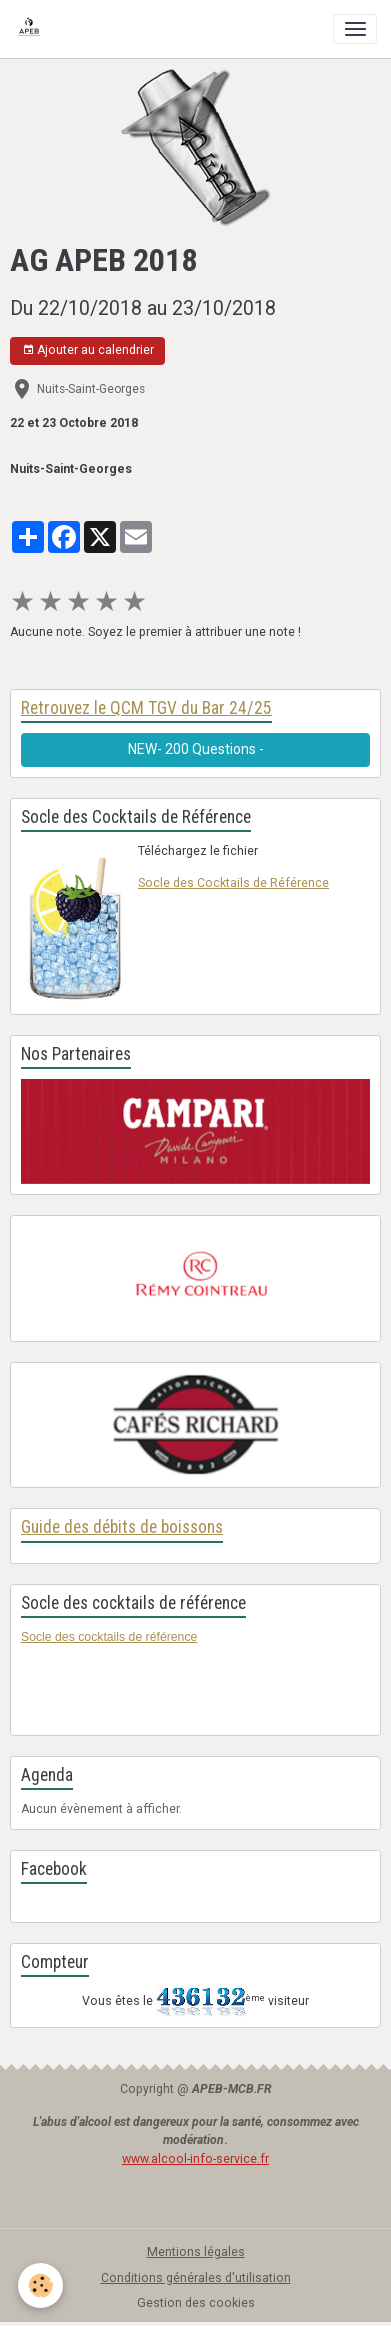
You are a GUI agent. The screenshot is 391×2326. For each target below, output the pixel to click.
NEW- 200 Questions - (196, 749)
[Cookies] (40, 2285)
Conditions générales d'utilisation (196, 2278)
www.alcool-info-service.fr (195, 2159)
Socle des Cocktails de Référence (233, 883)
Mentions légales (196, 2252)
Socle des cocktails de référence (109, 1637)
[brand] (32, 29)
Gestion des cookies (196, 2303)
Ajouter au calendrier (88, 350)
